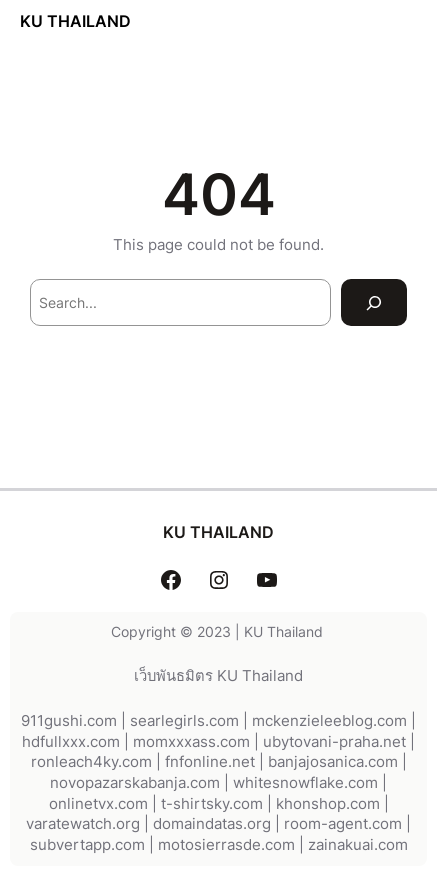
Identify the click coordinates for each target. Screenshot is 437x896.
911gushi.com (69, 721)
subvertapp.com (87, 845)
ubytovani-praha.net (334, 742)
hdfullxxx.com (71, 742)
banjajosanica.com (333, 762)
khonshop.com (328, 804)
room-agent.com (343, 824)
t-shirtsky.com (212, 804)
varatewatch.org (83, 824)
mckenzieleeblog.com (329, 721)
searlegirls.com (184, 721)
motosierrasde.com (226, 845)
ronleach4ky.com (91, 762)
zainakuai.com (358, 845)
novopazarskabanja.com (135, 783)
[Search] (374, 302)
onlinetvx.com (98, 804)
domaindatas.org (212, 824)
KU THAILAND (75, 21)
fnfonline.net (210, 762)
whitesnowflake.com (305, 783)
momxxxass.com (191, 742)
